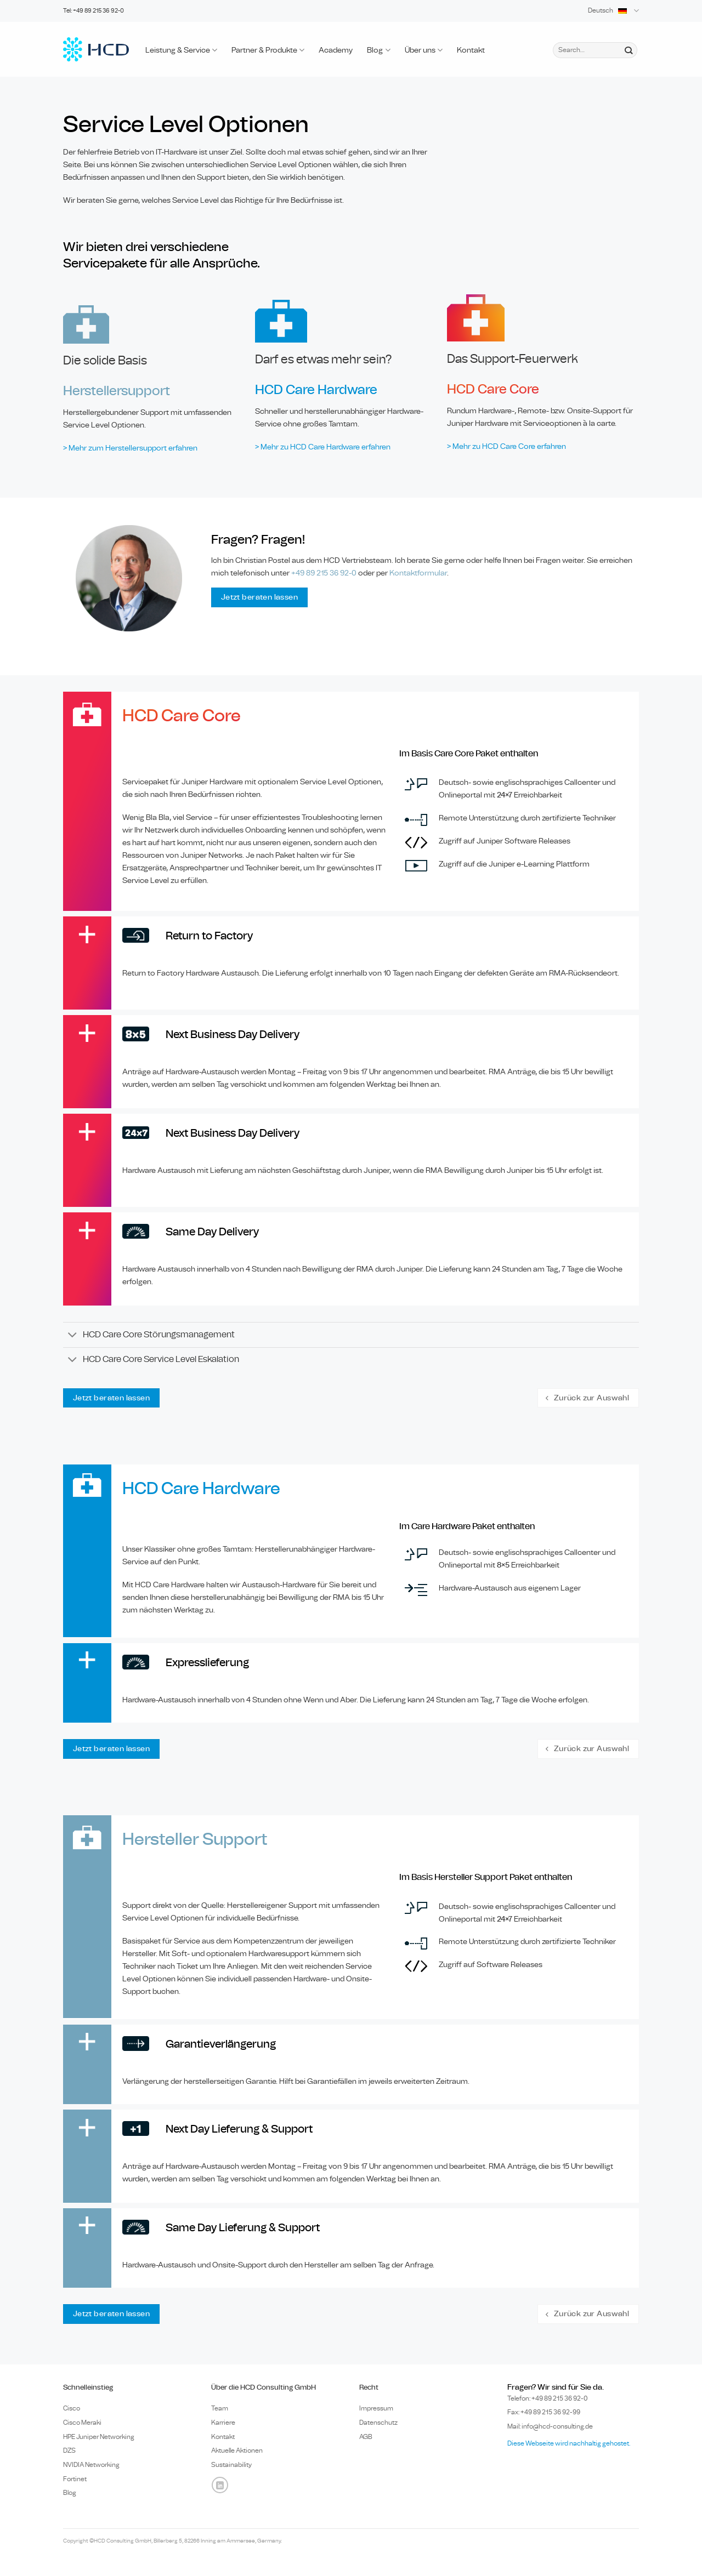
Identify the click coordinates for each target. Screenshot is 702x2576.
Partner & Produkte (267, 50)
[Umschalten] (72, 1335)
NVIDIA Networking (91, 2464)
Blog (378, 50)
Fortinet (75, 2479)
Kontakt (471, 50)
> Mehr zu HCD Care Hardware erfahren (322, 447)
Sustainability (231, 2464)
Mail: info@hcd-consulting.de (550, 2426)
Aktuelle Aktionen (237, 2450)
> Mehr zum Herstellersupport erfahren (130, 448)
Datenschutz (378, 2422)
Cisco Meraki (82, 2422)
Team (219, 2408)
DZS (69, 2450)
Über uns (424, 50)
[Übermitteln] (628, 50)
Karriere (223, 2422)
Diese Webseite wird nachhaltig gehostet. (568, 2443)
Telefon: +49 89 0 (547, 2398)
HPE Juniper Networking (98, 2436)
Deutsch (613, 10)
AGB (365, 2436)
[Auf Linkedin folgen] (220, 2485)
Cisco (71, 2408)
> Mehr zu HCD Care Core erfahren (506, 446)
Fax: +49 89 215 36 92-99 (543, 2412)
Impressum (376, 2408)
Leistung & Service (181, 50)
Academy (336, 50)
